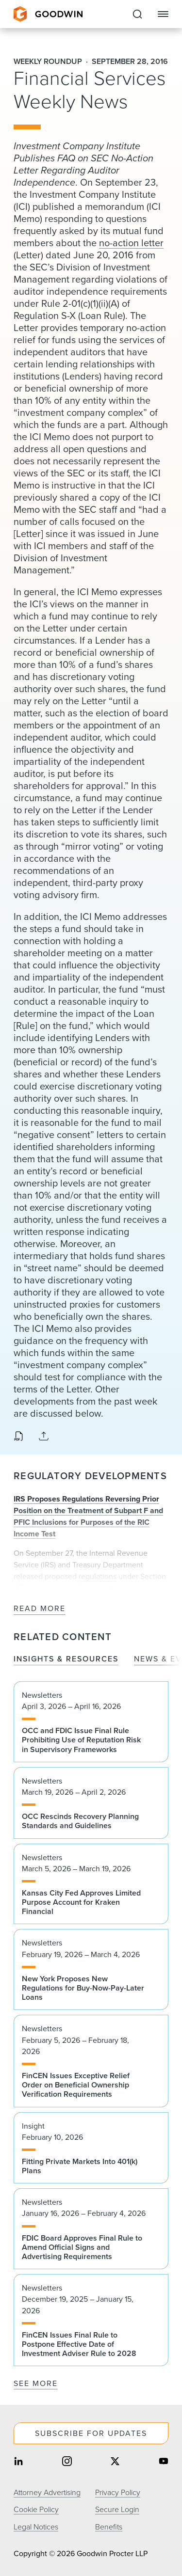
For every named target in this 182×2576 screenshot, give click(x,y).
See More (36, 2383)
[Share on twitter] (115, 2461)
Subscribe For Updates (91, 2433)
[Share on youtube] (163, 2461)
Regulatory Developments (90, 1476)
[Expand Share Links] (44, 1436)
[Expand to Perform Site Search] (137, 14)
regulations (97, 1576)
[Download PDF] (18, 1437)
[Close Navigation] (163, 14)
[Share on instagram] (67, 2461)
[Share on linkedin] (18, 2461)
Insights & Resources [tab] (66, 1659)
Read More (40, 1609)
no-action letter (131, 243)
